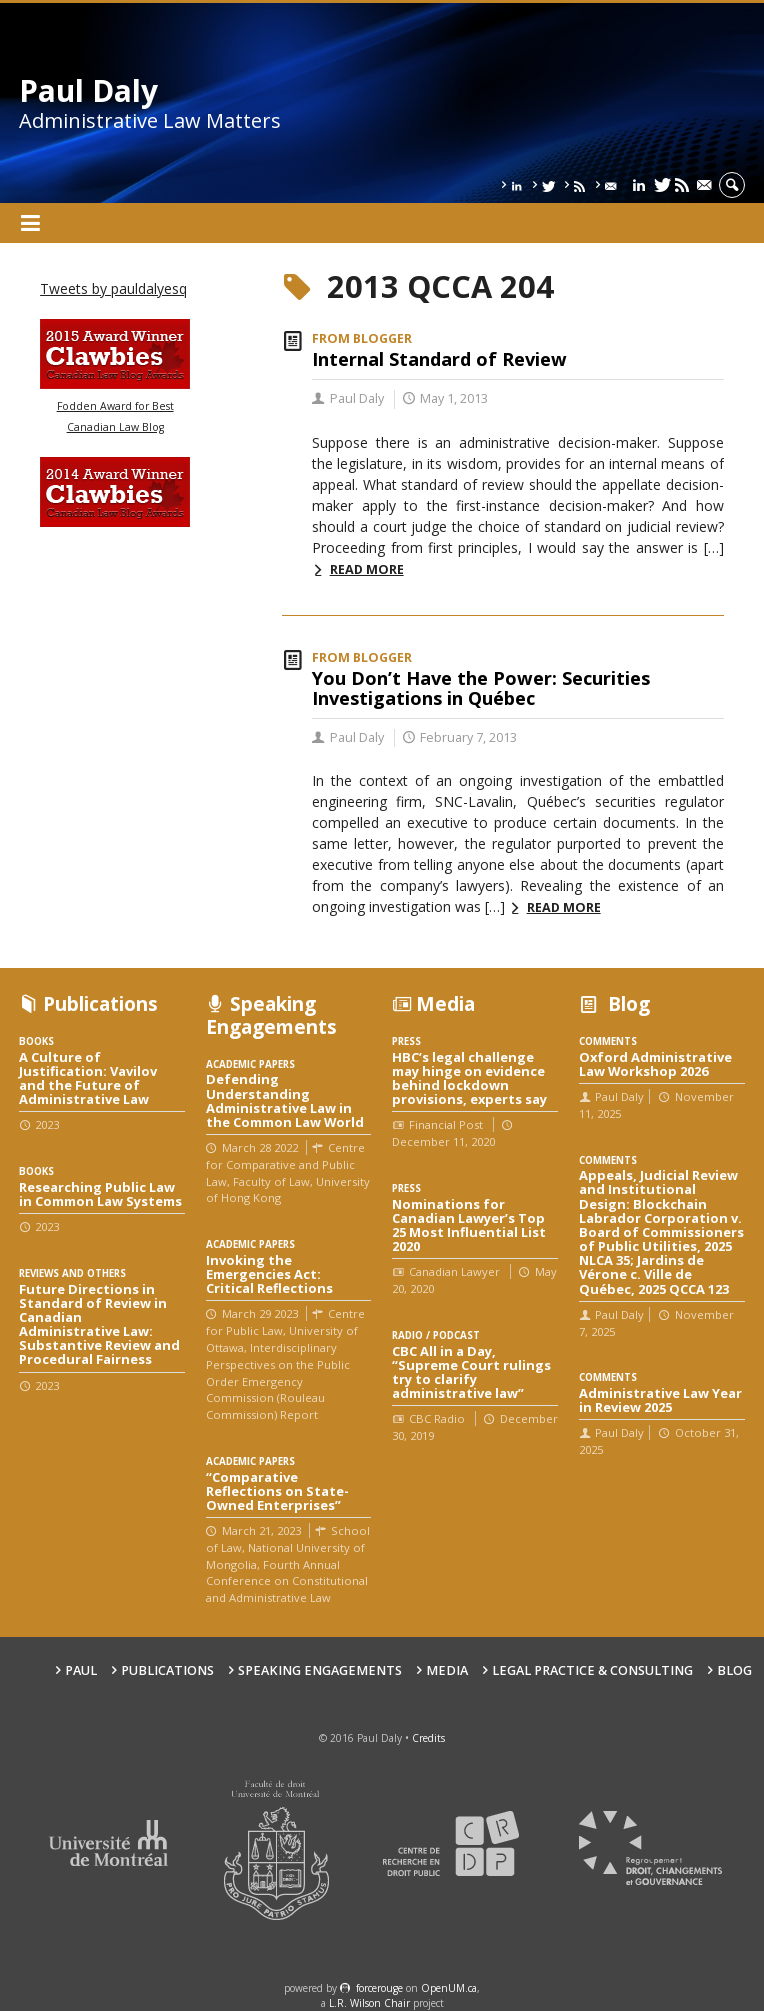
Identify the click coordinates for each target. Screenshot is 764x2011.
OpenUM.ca (449, 1988)
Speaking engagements (320, 1670)
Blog (734, 1670)
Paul (81, 1670)
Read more (367, 569)
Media (447, 1670)
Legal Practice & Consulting (592, 1670)
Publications (167, 1670)
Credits (428, 1738)
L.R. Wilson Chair (369, 2003)
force (379, 1988)
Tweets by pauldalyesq (113, 288)
